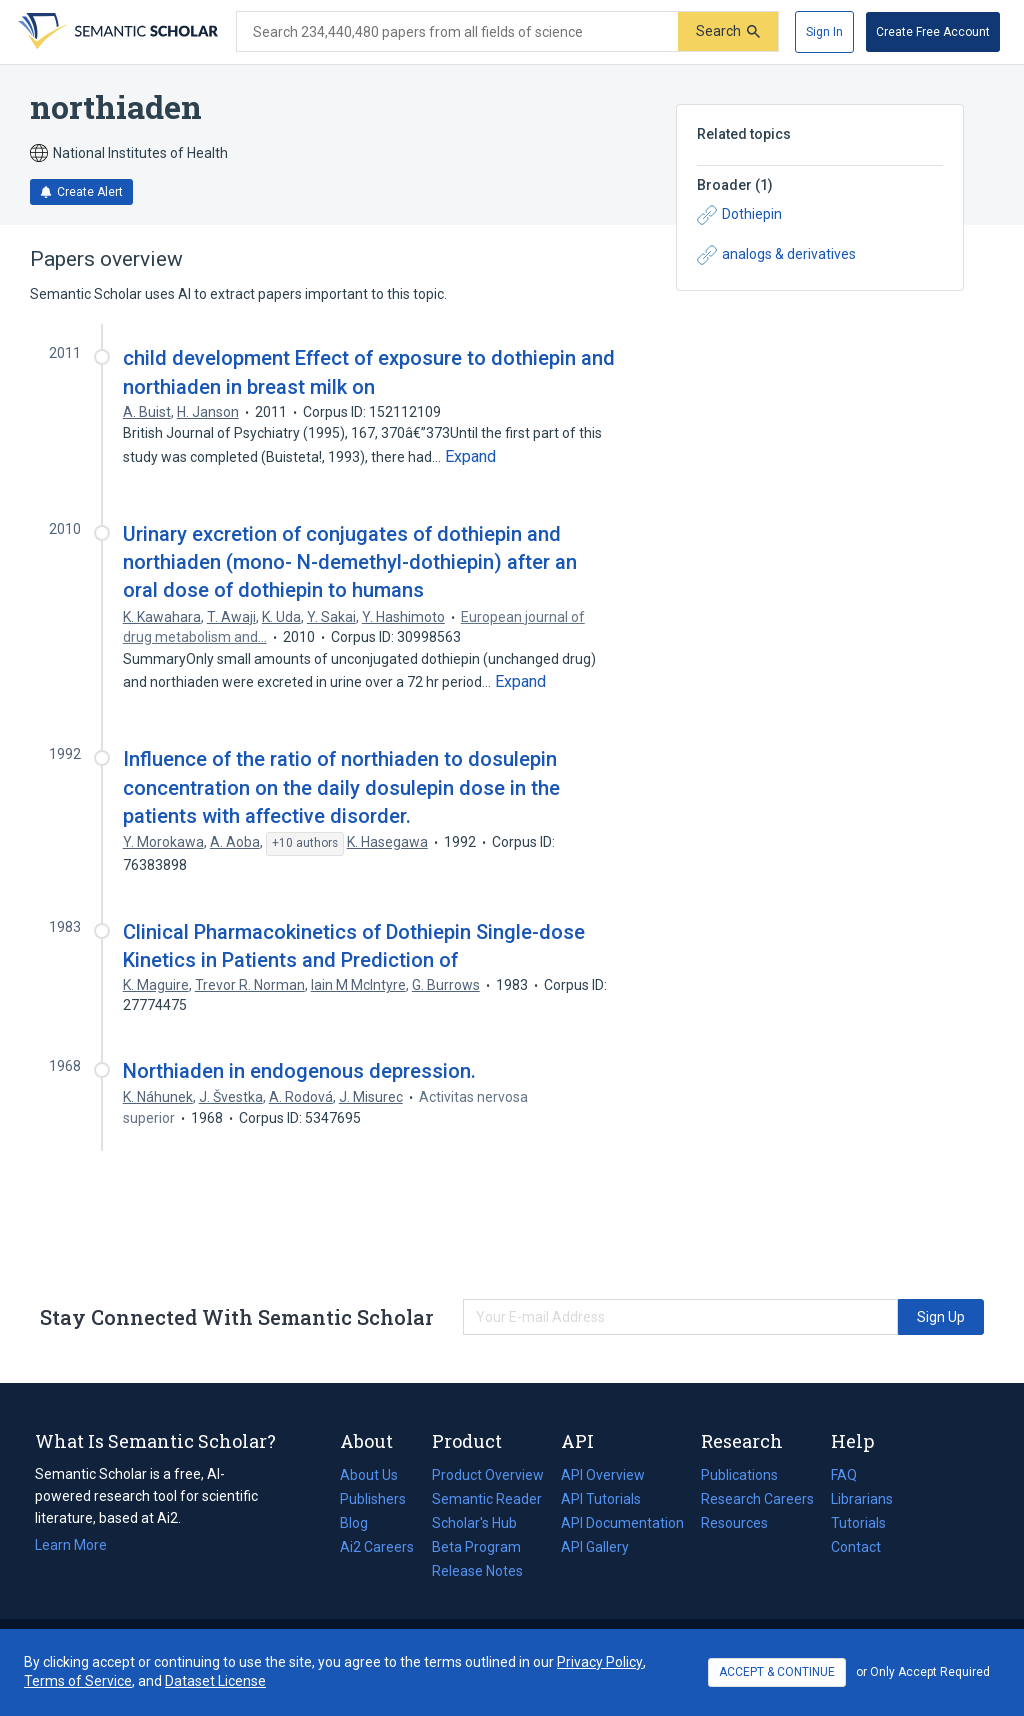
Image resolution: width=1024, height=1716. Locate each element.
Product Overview (488, 1475)
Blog (362, 1523)
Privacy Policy (600, 1662)
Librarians (862, 1499)
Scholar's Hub (474, 1523)
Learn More (71, 1545)
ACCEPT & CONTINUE (777, 1672)
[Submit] (728, 31)
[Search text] (457, 32)
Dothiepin (739, 215)
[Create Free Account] (933, 32)
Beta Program (476, 1547)
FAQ (844, 1475)
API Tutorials (601, 1499)
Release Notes (477, 1571)
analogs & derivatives (776, 255)
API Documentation (622, 1523)
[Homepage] (116, 32)
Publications (739, 1475)
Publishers (373, 1499)
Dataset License (215, 1681)
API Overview (603, 1475)
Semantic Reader (487, 1499)
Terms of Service (78, 1681)
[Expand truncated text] (470, 457)
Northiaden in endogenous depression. (299, 1071)
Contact (856, 1547)
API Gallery (595, 1547)
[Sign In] (824, 32)
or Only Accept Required (923, 1672)
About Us (369, 1475)
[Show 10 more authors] (305, 844)
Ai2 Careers (377, 1547)
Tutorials (858, 1523)
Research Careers (757, 1499)
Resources (734, 1523)
